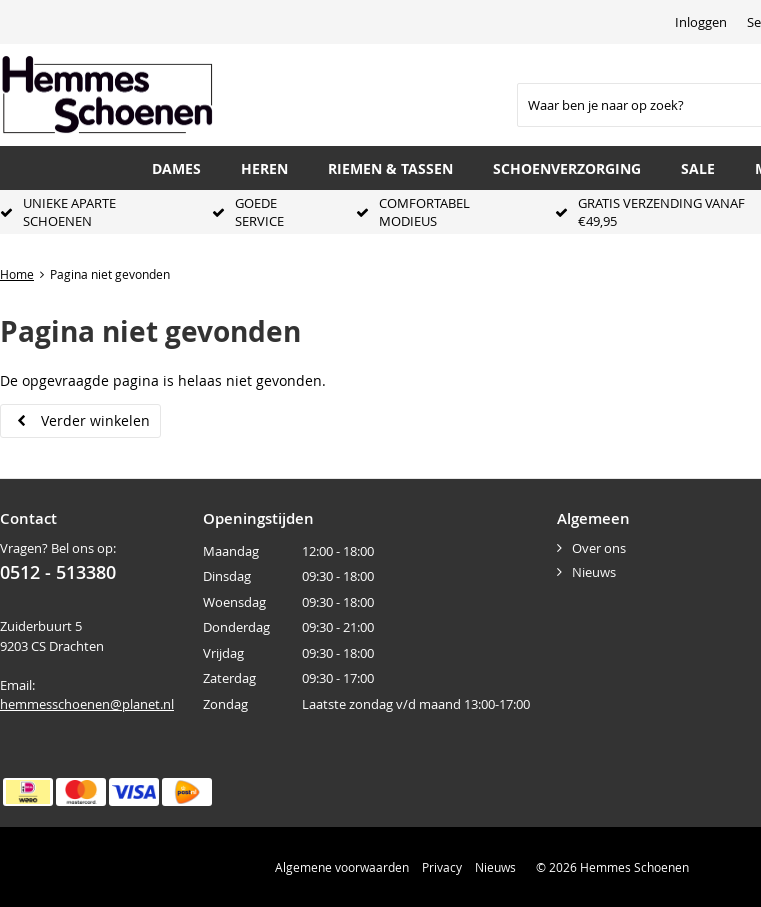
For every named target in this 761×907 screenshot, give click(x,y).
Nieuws (594, 572)
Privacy (442, 867)
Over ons (599, 548)
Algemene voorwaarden (342, 867)
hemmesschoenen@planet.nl (87, 704)
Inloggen (701, 22)
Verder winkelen (95, 420)
